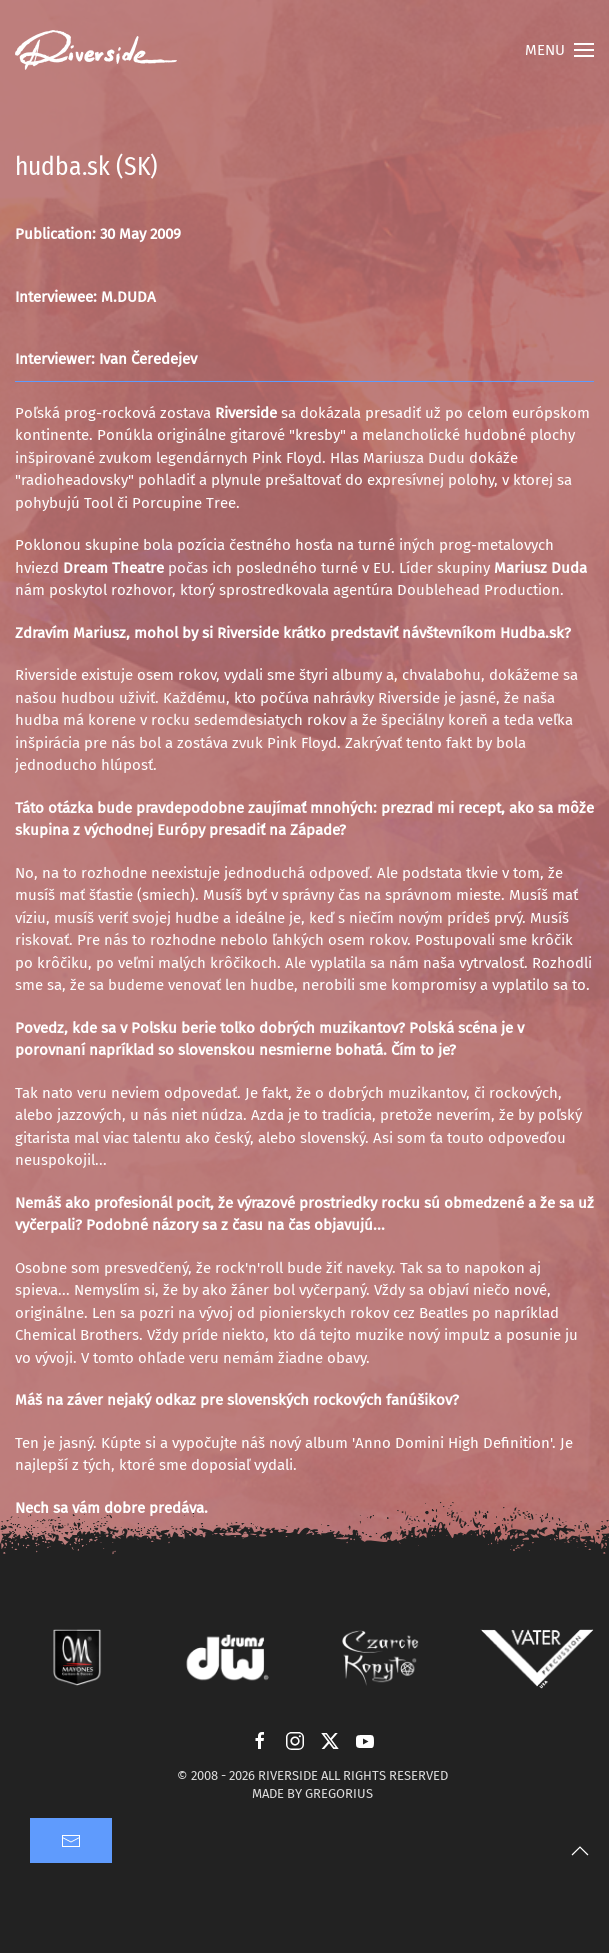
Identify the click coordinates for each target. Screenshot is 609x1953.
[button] (559, 50)
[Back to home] (96, 50)
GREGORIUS (339, 1793)
